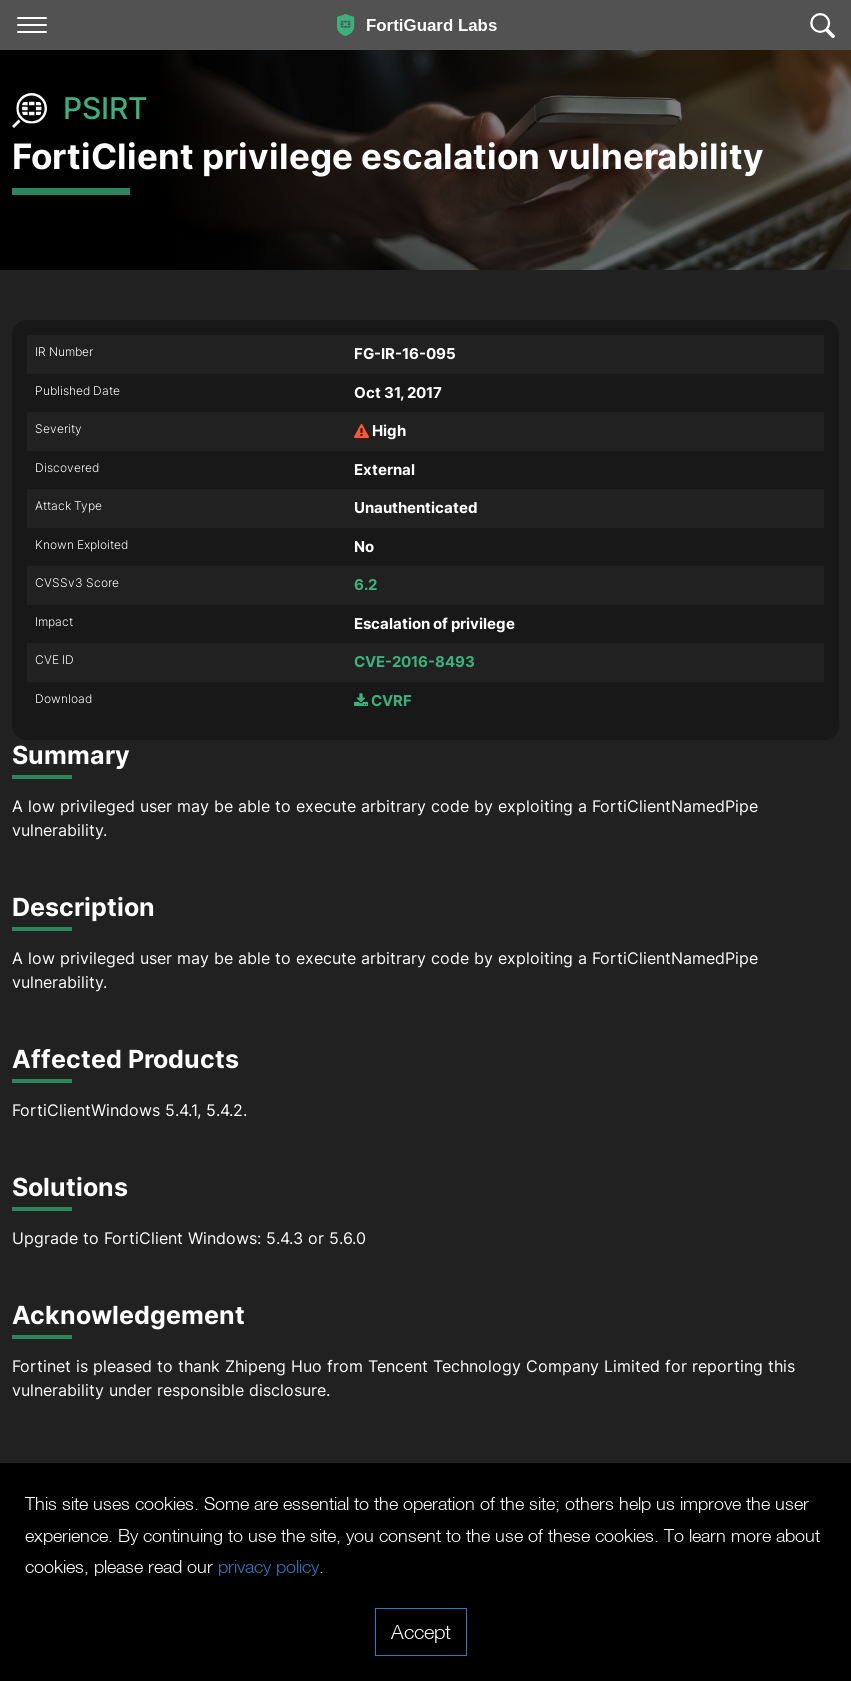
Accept (421, 1631)
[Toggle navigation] (32, 25)
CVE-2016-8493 (414, 661)
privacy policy (556, 1566)
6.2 (365, 584)
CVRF (383, 700)
